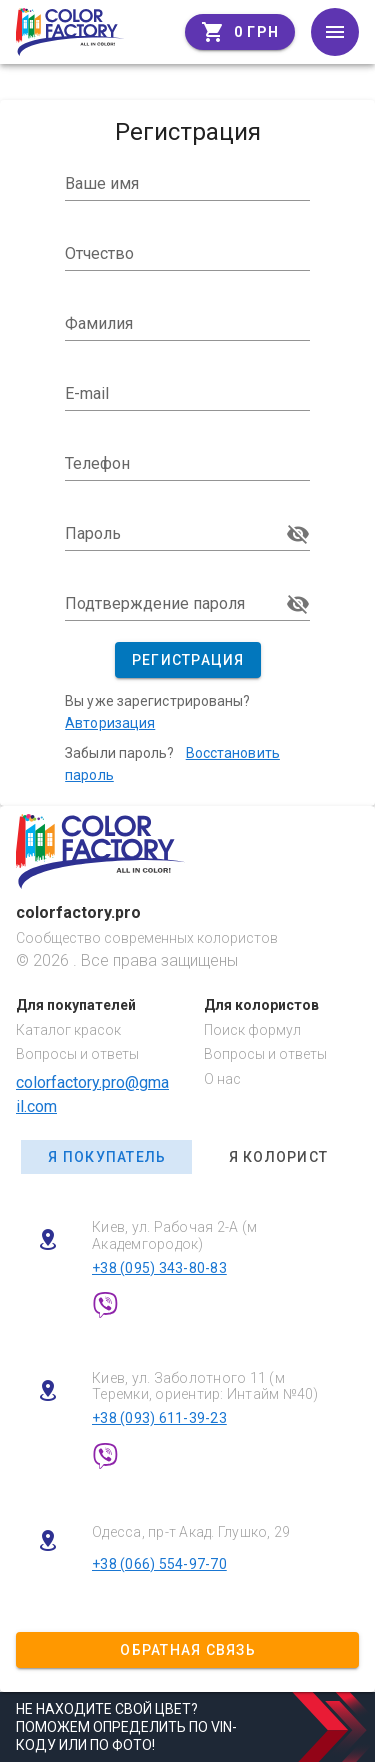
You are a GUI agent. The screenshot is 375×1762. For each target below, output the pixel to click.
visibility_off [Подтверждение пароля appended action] (298, 604)
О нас (222, 1079)
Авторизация (110, 723)
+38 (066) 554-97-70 (159, 1564)
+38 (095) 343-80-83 (159, 1268)
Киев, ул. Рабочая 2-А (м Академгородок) (174, 1235)
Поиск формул (252, 1030)
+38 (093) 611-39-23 (159, 1418)
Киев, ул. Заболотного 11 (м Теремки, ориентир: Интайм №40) (205, 1386)
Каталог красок (68, 1030)
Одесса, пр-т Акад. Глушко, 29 (191, 1532)
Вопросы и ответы (77, 1054)
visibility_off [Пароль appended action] (298, 534)
